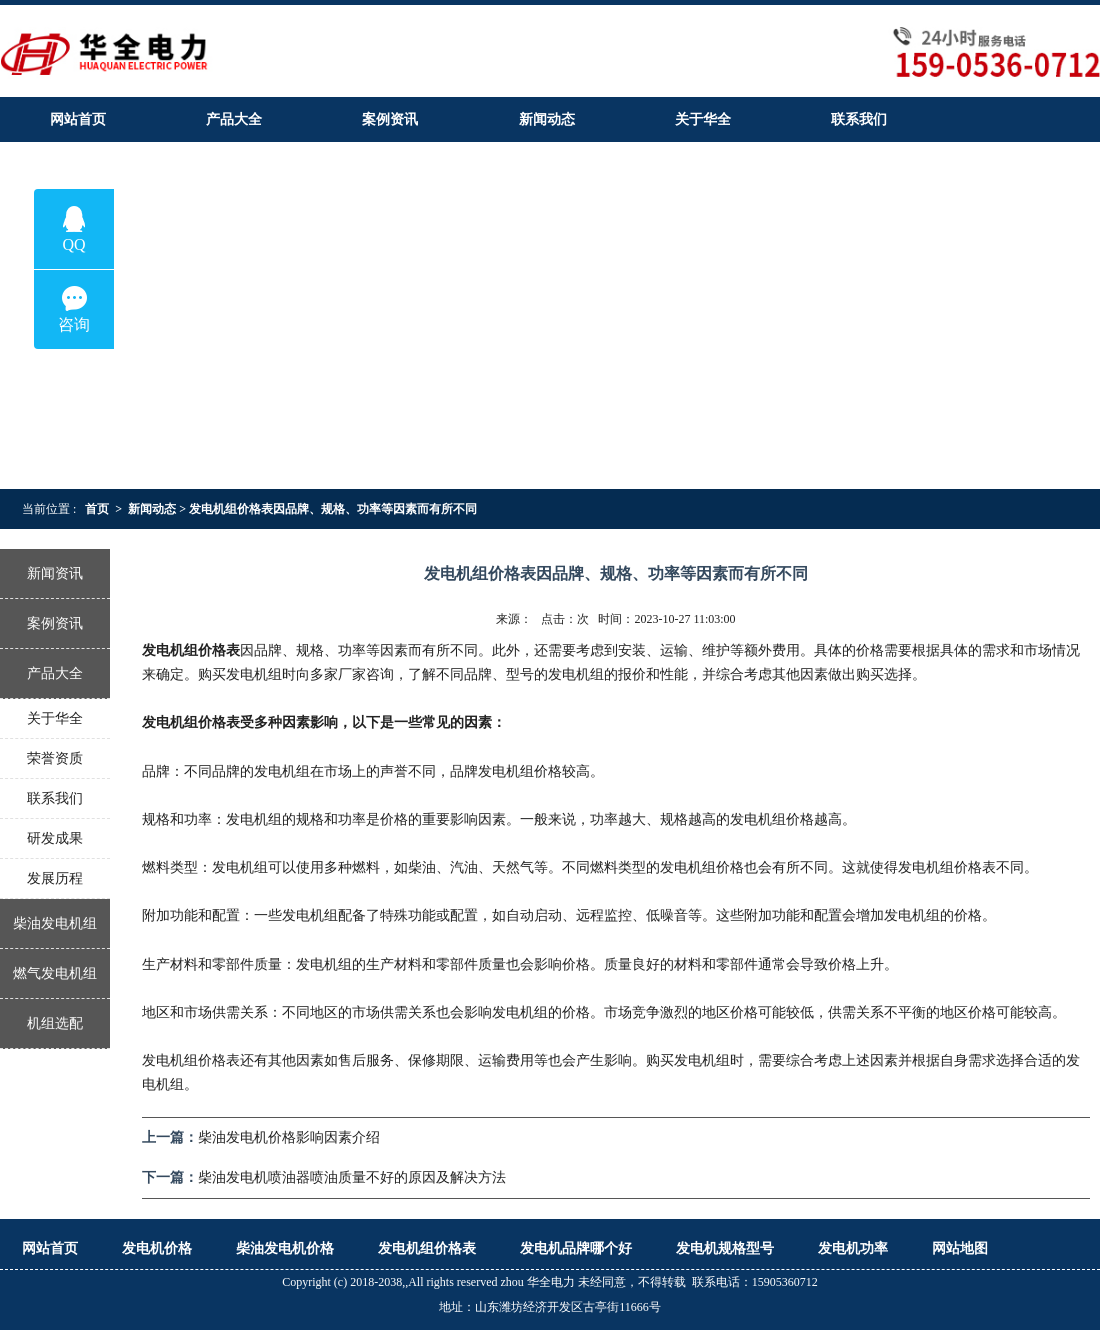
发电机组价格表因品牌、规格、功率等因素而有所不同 (339, 509)
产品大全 (55, 673)
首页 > (103, 509)
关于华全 (55, 718)
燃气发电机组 (55, 973)
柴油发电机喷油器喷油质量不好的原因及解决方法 (352, 1177)
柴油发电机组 (55, 923)
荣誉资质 (55, 758)
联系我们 (55, 798)
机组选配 (55, 1023)
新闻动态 (152, 509)
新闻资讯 (55, 573)
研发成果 (55, 838)
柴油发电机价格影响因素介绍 (289, 1137)
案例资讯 (55, 623)
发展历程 (55, 878)
